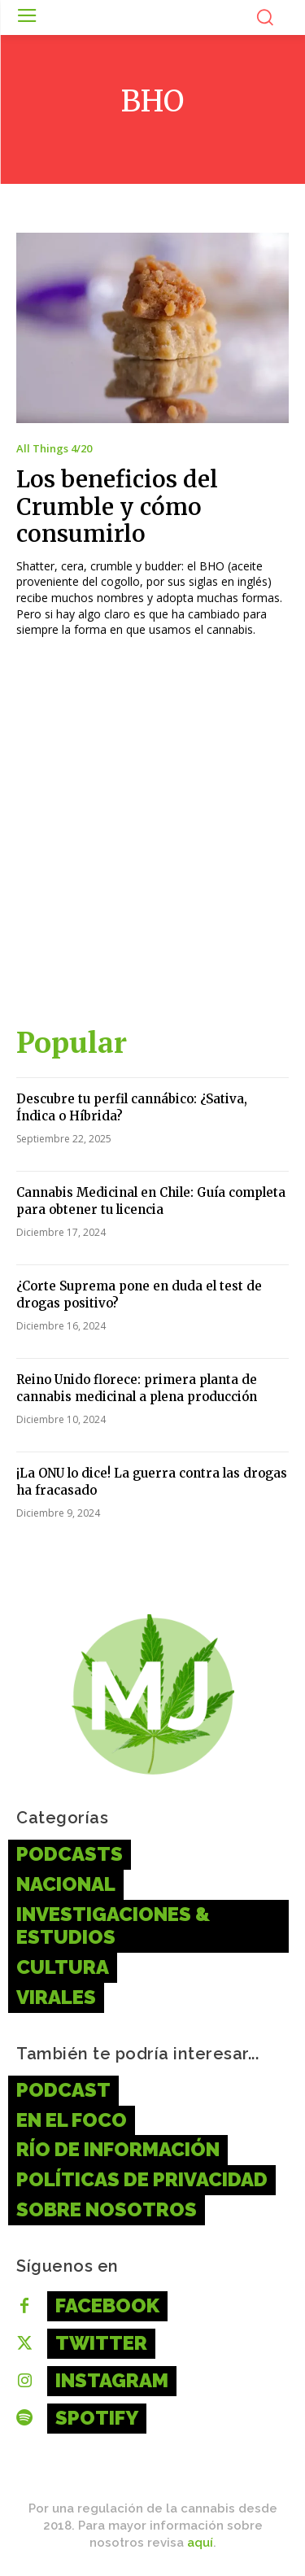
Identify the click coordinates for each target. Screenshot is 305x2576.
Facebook (107, 2305)
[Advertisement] (152, 839)
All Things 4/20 (54, 448)
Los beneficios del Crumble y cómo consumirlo (117, 506)
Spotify (96, 2418)
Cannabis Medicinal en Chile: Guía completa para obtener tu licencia (150, 1201)
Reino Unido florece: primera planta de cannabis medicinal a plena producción (136, 1388)
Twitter (101, 2343)
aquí (200, 2542)
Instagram (111, 2380)
